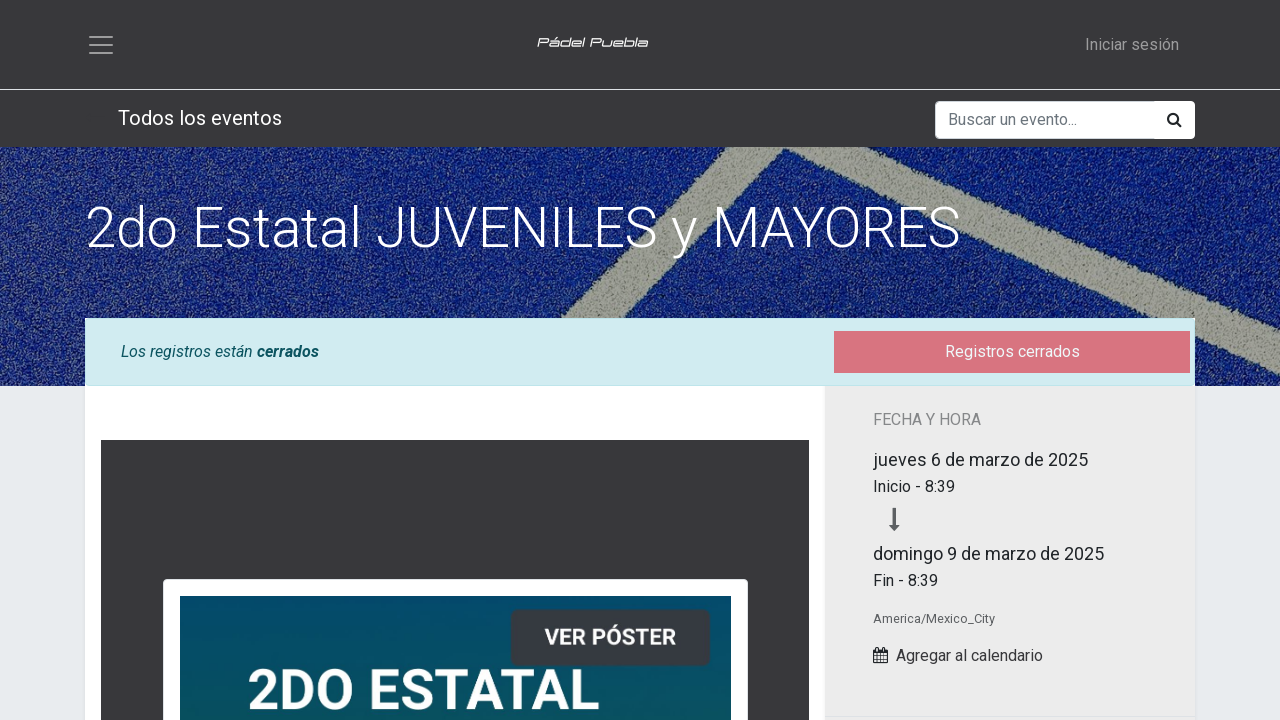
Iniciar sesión (1132, 45)
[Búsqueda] (1174, 123)
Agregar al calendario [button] (969, 657)
